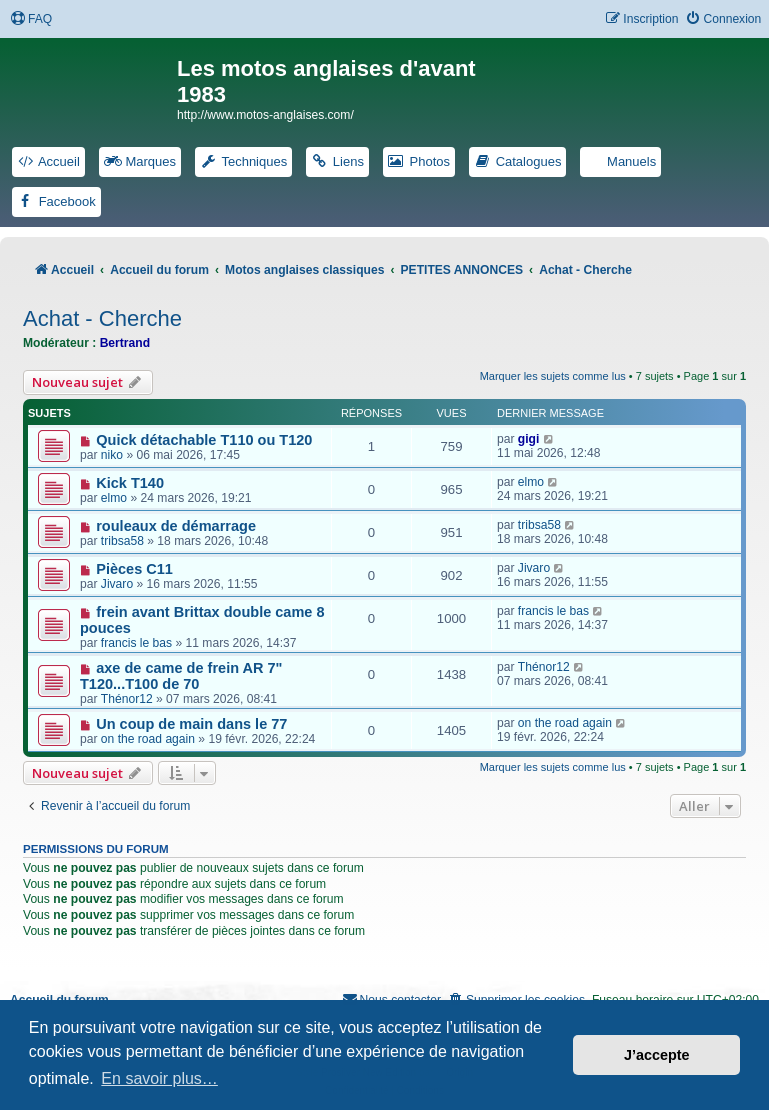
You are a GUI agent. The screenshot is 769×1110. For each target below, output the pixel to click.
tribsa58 (122, 541)
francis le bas (136, 643)
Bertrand (125, 343)
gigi (529, 439)
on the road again (148, 739)
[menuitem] (31, 19)
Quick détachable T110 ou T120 (204, 440)
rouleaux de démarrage (176, 526)
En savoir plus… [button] (159, 1078)
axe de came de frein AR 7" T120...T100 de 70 (181, 676)
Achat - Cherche (102, 318)
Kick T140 (130, 483)
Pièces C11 (134, 569)
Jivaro (117, 584)
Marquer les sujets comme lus (553, 376)
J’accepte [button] (657, 1055)
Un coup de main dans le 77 (191, 724)
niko (112, 455)
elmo (114, 498)
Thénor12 (127, 699)
